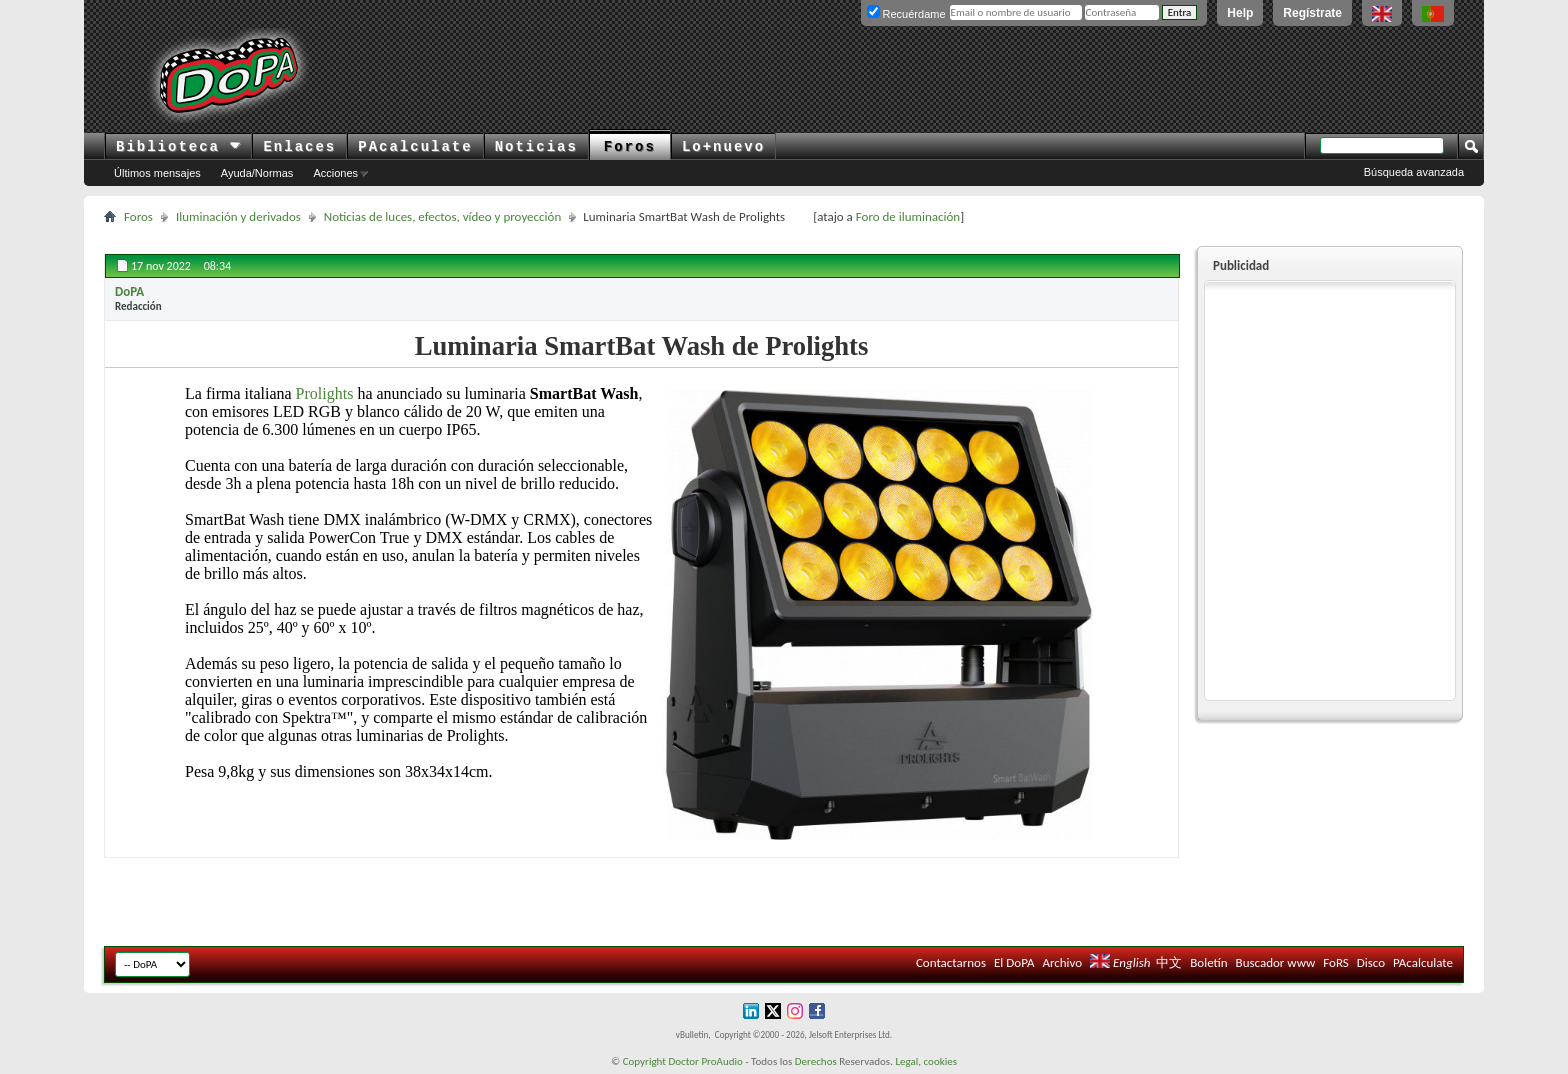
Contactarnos (951, 962)
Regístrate (1312, 13)
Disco (1371, 962)
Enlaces (299, 147)
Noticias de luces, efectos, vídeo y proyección (442, 216)
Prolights (325, 393)
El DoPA (1014, 962)
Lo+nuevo (723, 147)
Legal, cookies (926, 1061)
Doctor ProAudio (705, 1061)
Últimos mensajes (157, 173)
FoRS (1336, 962)
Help (1240, 13)
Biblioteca (178, 147)
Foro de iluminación (908, 216)
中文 (1169, 962)
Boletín (1208, 962)
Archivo (1062, 962)
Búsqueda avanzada (1414, 172)
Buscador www (1276, 962)
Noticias (536, 147)
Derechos (816, 1061)
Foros (630, 147)
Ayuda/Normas (257, 173)
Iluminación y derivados (238, 216)
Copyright (644, 1061)
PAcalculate (415, 147)
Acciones (335, 173)
